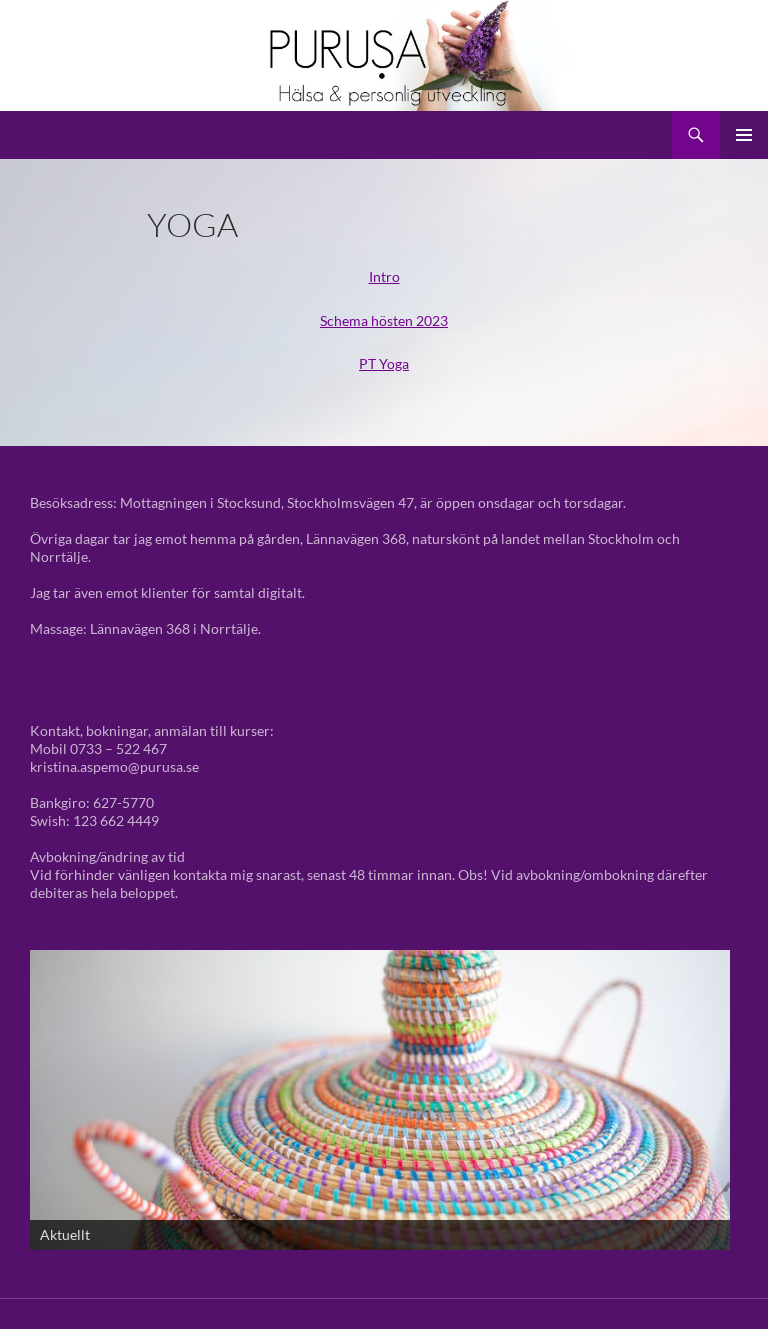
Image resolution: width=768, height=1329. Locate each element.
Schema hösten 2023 (384, 320)
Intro (384, 276)
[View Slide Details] (380, 1100)
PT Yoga (384, 363)
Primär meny (744, 135)
